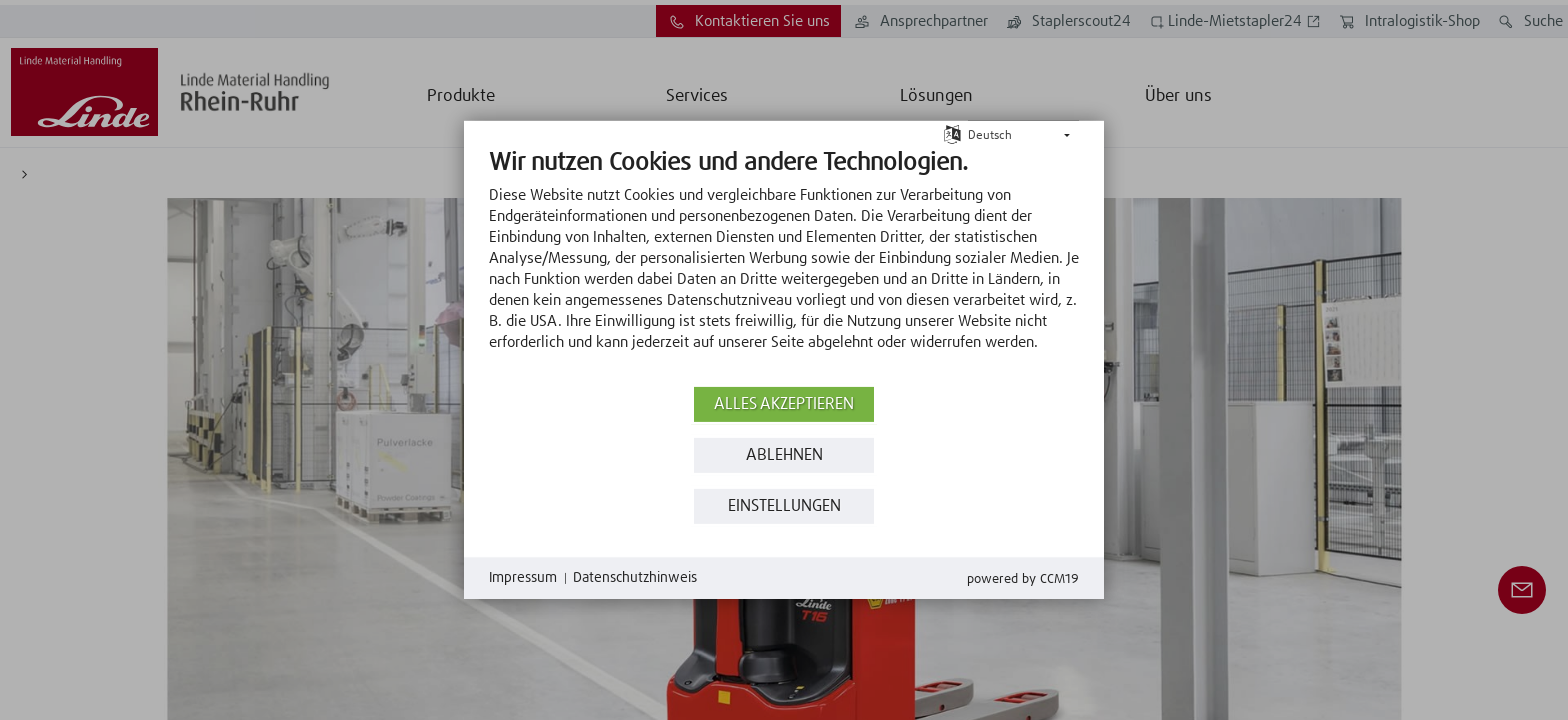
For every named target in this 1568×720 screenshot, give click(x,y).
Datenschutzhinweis (635, 578)
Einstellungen (784, 506)
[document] (784, 265)
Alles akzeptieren (784, 404)
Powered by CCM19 (1023, 579)
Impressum (523, 578)
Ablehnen (784, 455)
